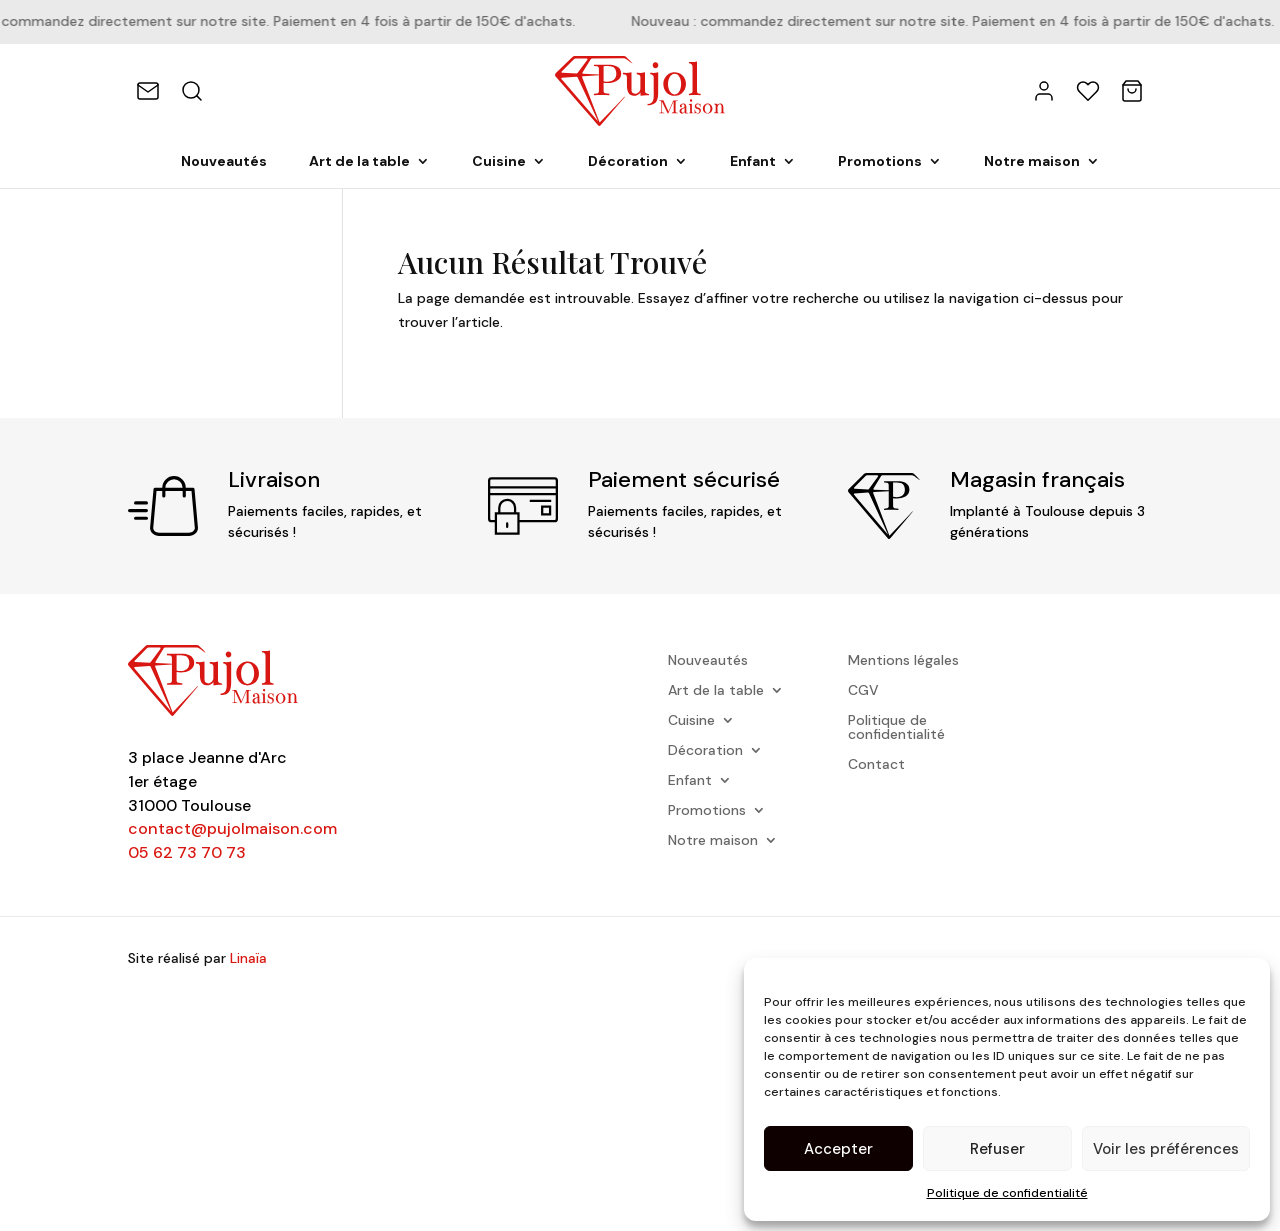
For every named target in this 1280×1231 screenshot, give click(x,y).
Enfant (753, 162)
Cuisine (499, 162)
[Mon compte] (1044, 91)
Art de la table (359, 162)
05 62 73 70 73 (187, 852)
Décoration (628, 162)
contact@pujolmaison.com (232, 828)
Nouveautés (224, 162)
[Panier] (1132, 91)
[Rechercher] (192, 91)
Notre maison (1032, 162)
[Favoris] (1088, 91)
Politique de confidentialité (1007, 1193)
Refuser (997, 1149)
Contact (876, 765)
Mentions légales (903, 661)
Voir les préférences (1166, 1149)
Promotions (880, 162)
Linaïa (248, 958)
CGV (863, 691)
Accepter (838, 1149)
